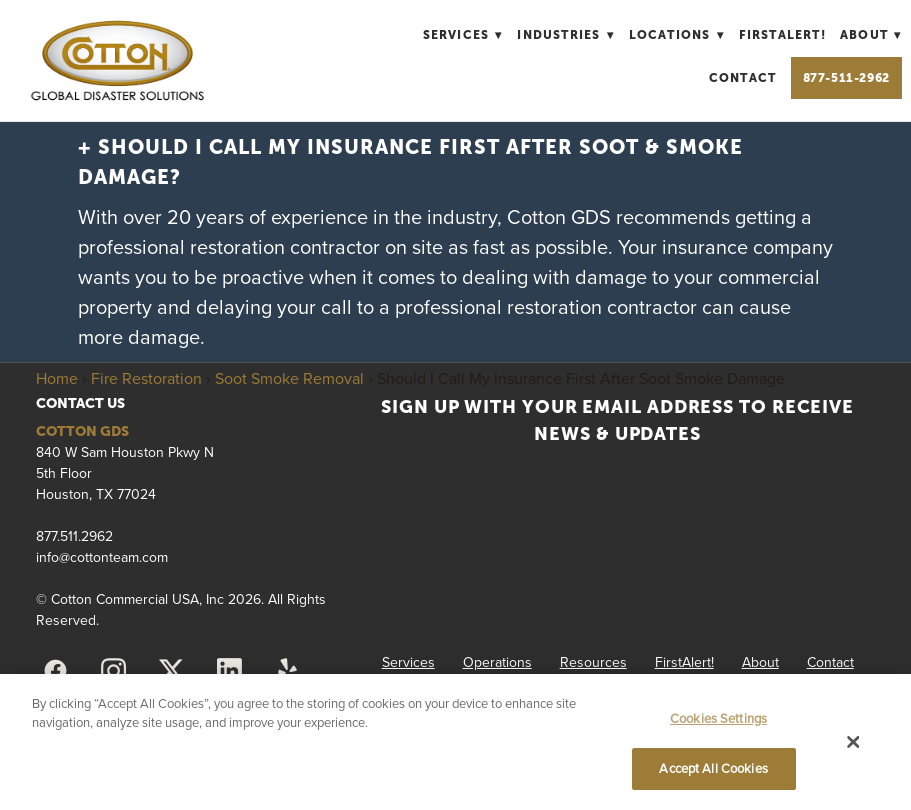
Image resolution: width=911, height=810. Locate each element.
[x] (171, 671)
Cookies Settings (718, 718)
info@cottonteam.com (102, 557)
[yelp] (287, 671)
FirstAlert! (782, 35)
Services (463, 35)
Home (57, 378)
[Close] (854, 742)
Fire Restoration (146, 378)
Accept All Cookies (713, 768)
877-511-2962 (846, 78)
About (871, 35)
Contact (742, 78)
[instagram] (113, 671)
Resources (593, 662)
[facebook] (55, 671)
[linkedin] (229, 671)
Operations (497, 662)
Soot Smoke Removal (289, 378)
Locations (677, 35)
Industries (565, 35)
